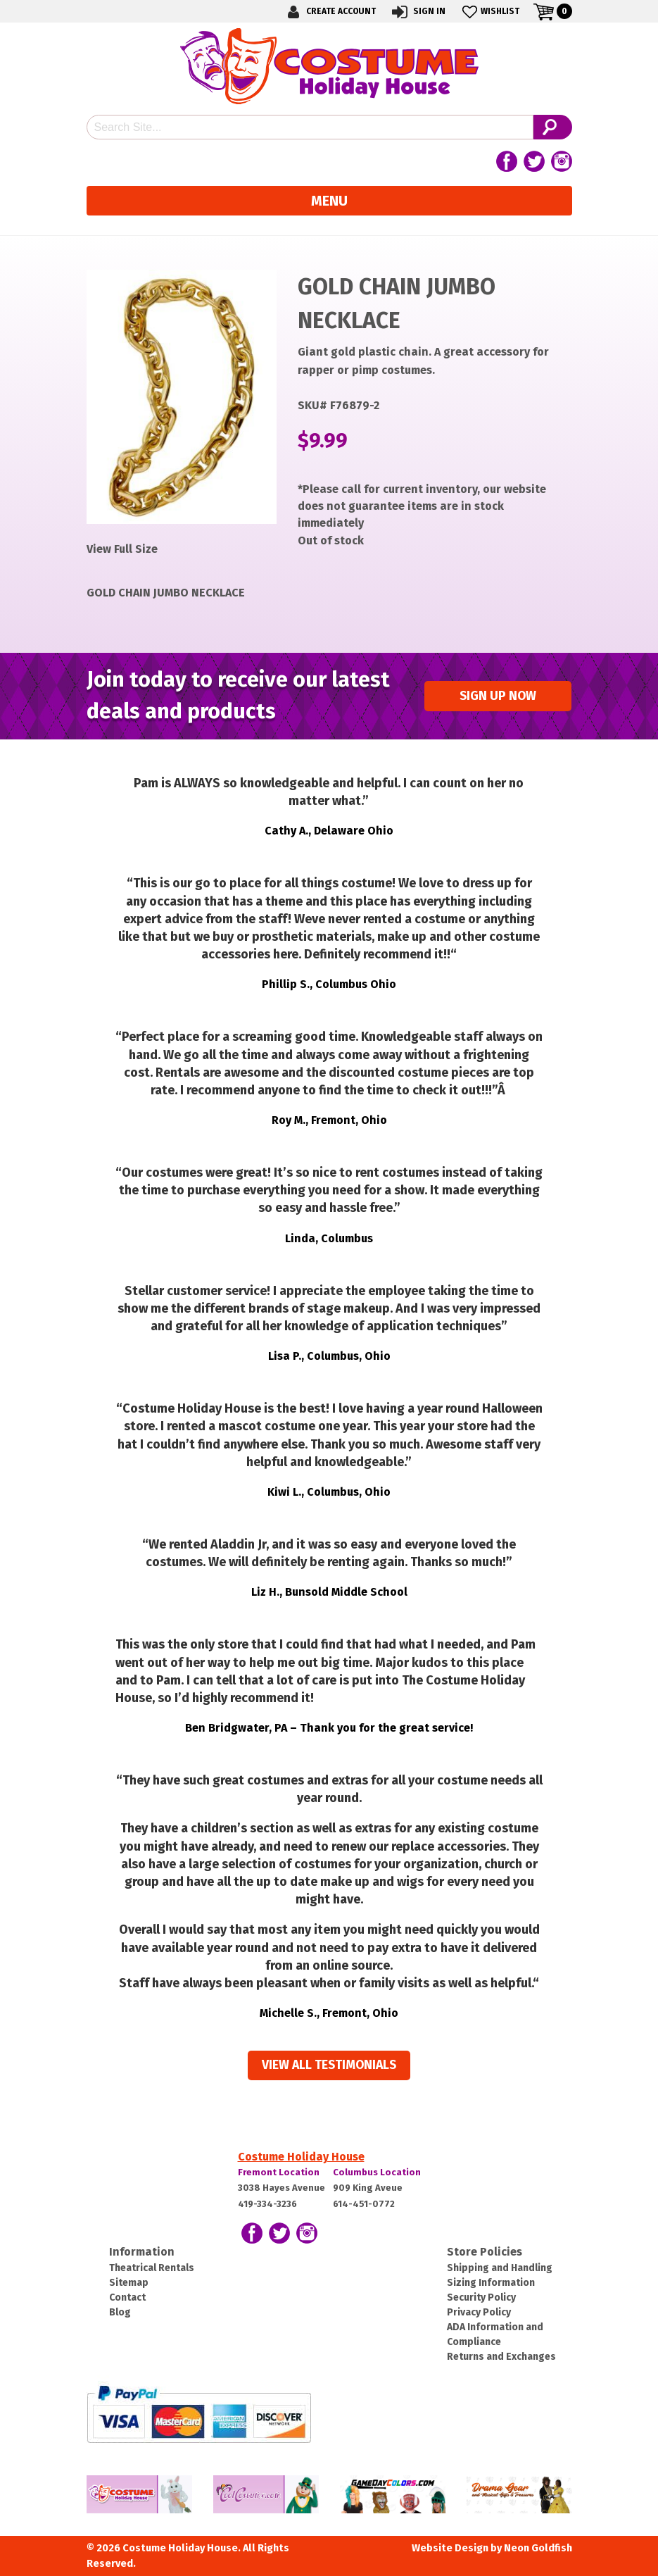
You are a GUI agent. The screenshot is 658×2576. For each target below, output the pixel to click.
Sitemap (128, 2283)
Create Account (329, 11)
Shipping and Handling (499, 2268)
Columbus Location (377, 2172)
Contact (127, 2297)
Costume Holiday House (301, 2156)
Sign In (417, 11)
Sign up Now (498, 696)
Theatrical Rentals (151, 2268)
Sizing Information (491, 2283)
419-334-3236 (267, 2204)
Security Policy (481, 2297)
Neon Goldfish (538, 2548)
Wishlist (489, 11)
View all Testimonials (329, 2065)
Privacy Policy (479, 2312)
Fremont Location (278, 2172)
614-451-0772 (364, 2204)
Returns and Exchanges (501, 2357)
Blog (120, 2312)
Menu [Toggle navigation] (329, 200)
